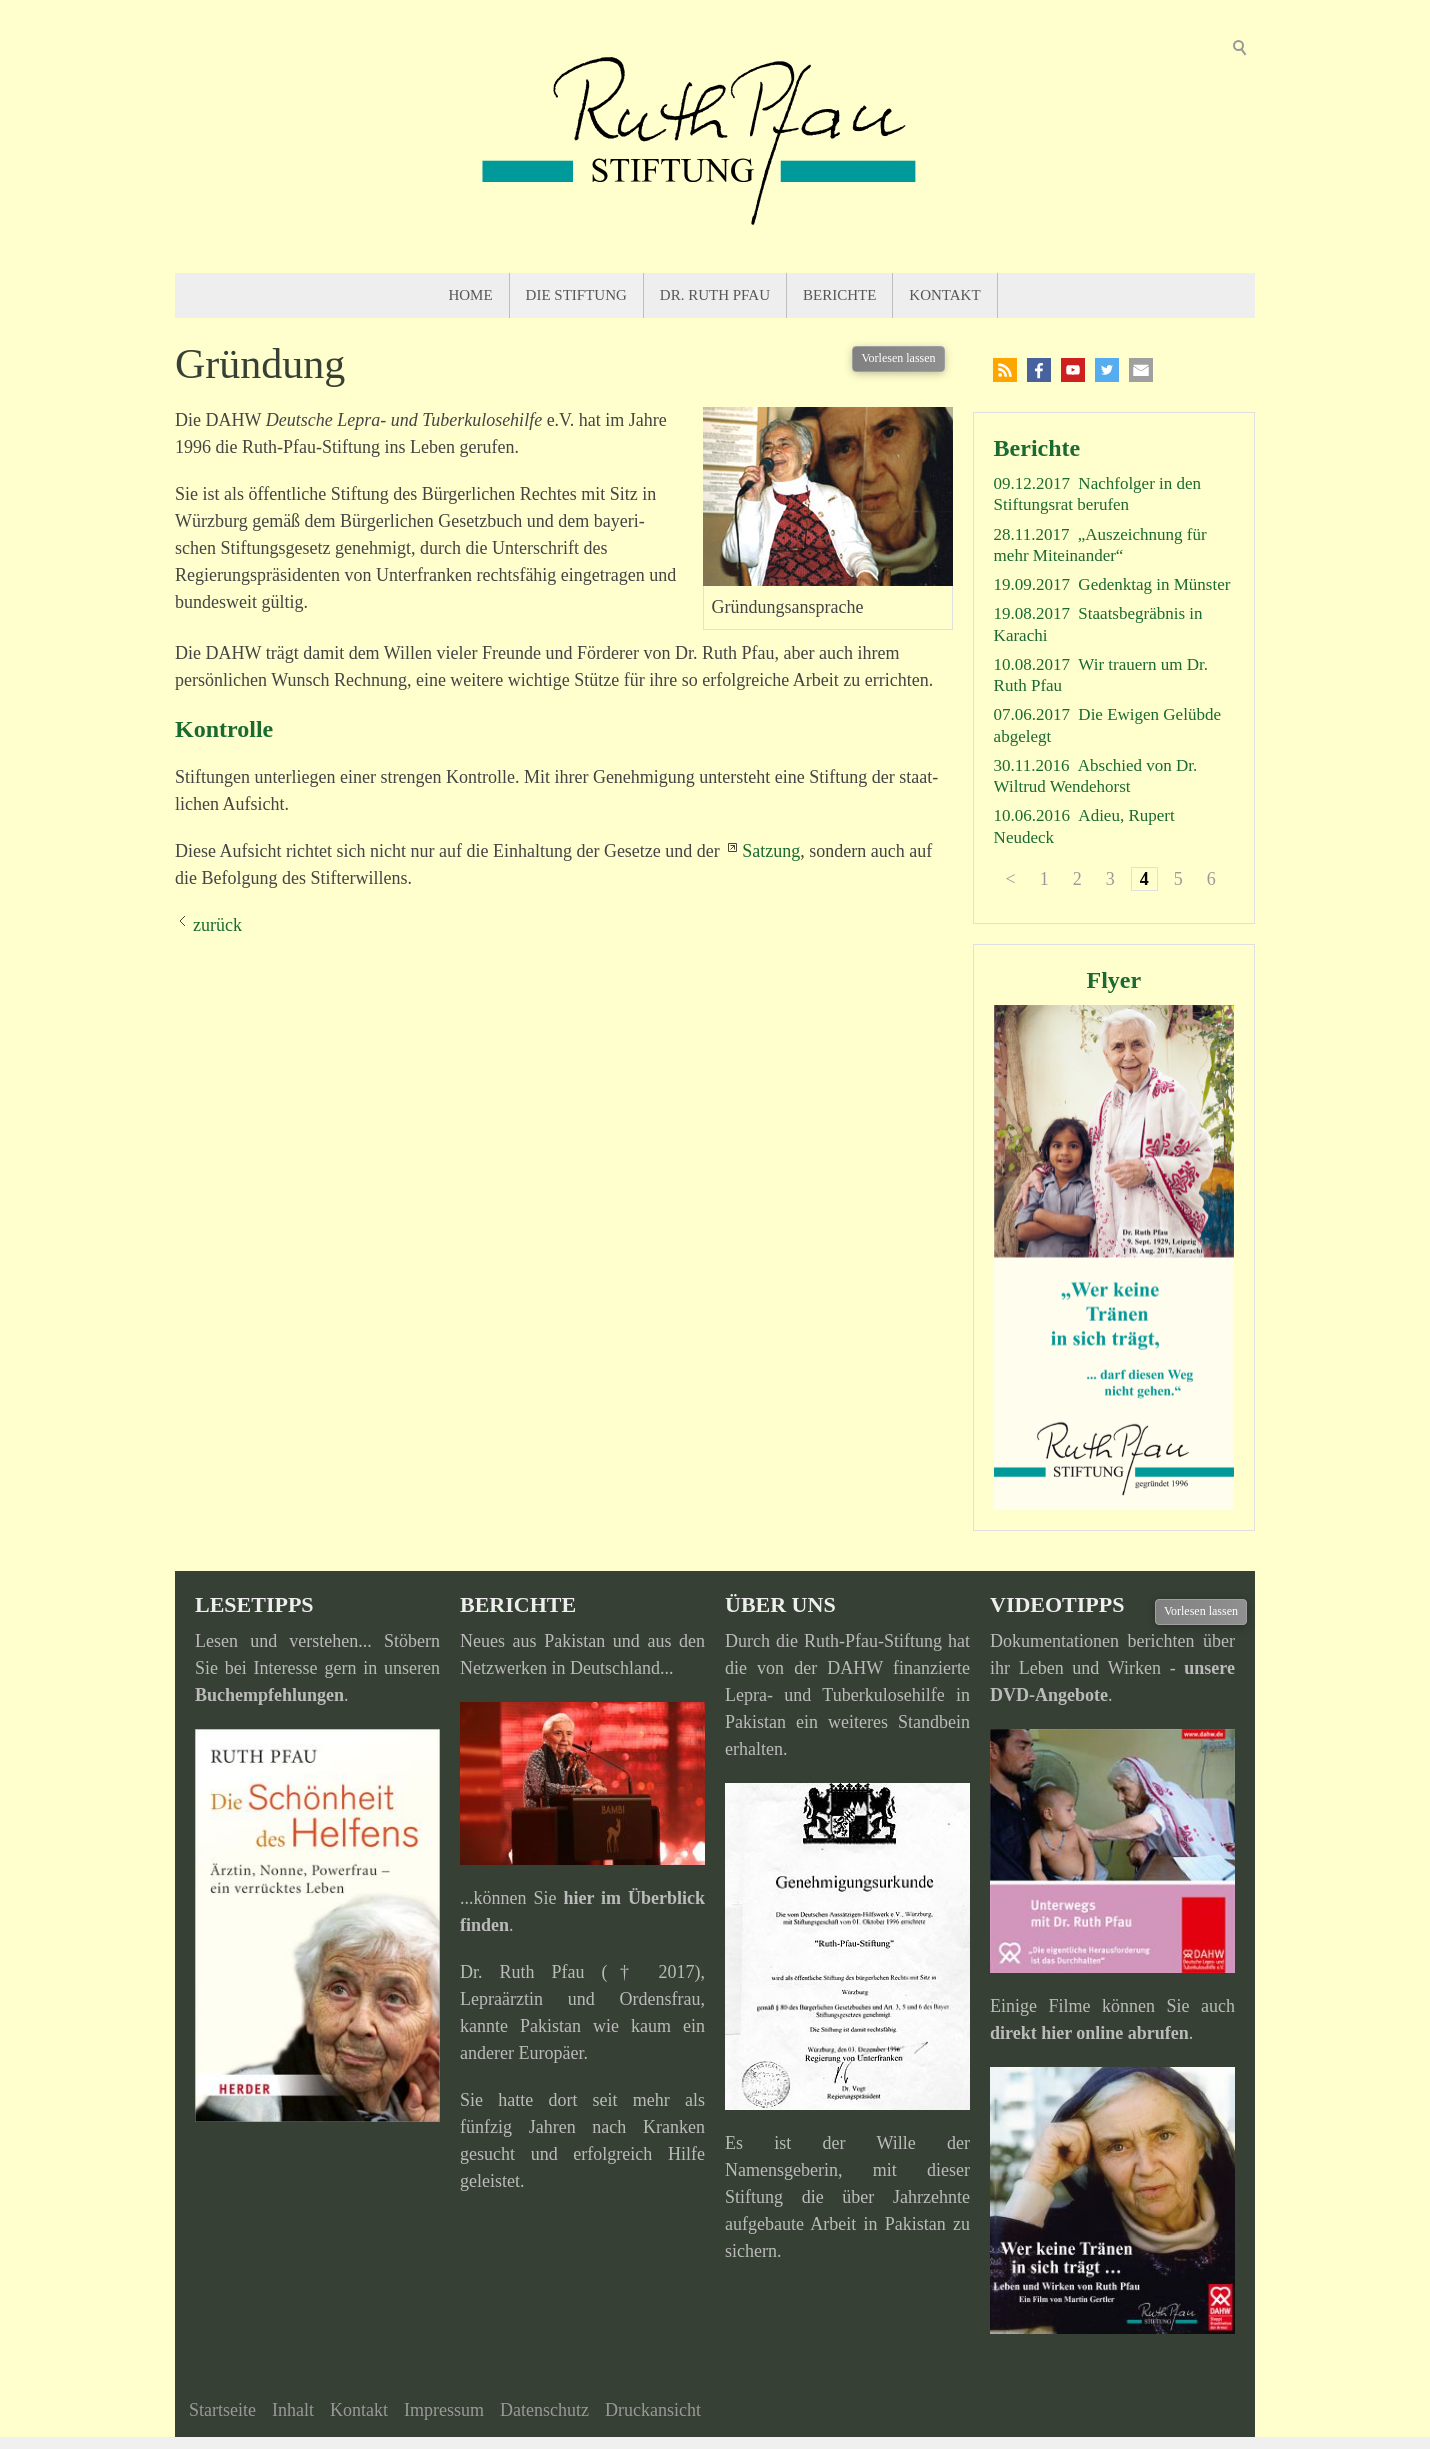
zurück (217, 925)
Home (470, 295)
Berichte (839, 295)
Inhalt (293, 2410)
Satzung (771, 851)
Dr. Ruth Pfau (715, 295)
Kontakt (944, 295)
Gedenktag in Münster (1154, 584)
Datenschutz (544, 2410)
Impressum (444, 2410)
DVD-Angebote (1049, 1695)
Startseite (222, 2410)
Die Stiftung (576, 295)
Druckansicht (653, 2410)
